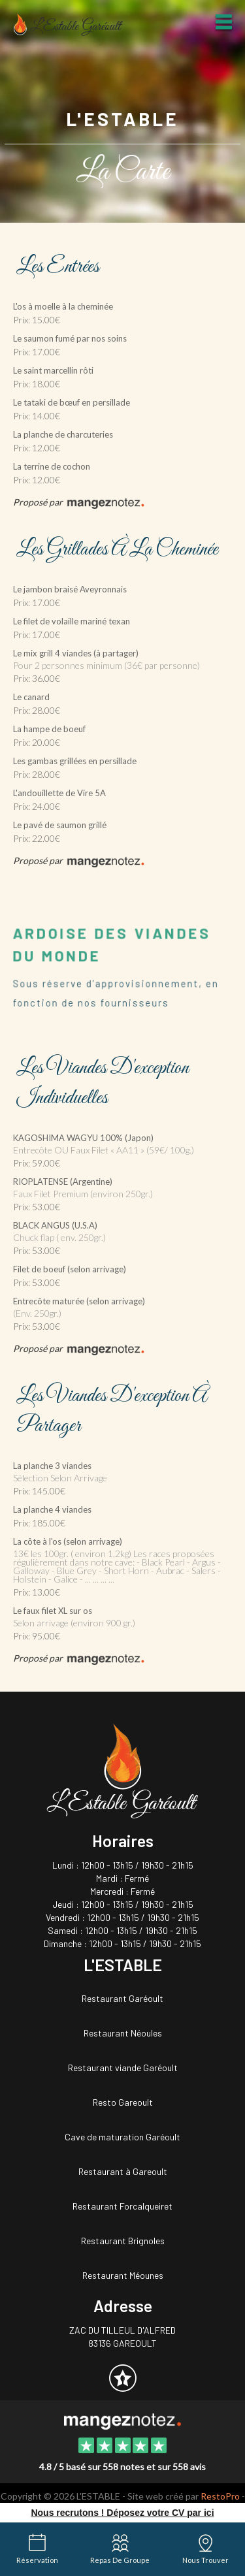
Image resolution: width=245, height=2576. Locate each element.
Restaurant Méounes (122, 2275)
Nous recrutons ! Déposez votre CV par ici (122, 2512)
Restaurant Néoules (123, 2032)
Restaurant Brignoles (123, 2240)
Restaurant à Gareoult (122, 2171)
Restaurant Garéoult (122, 1998)
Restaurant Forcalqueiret (122, 2206)
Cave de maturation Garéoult (122, 2136)
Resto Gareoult (123, 2102)
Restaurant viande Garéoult (123, 2067)
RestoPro (220, 2496)
